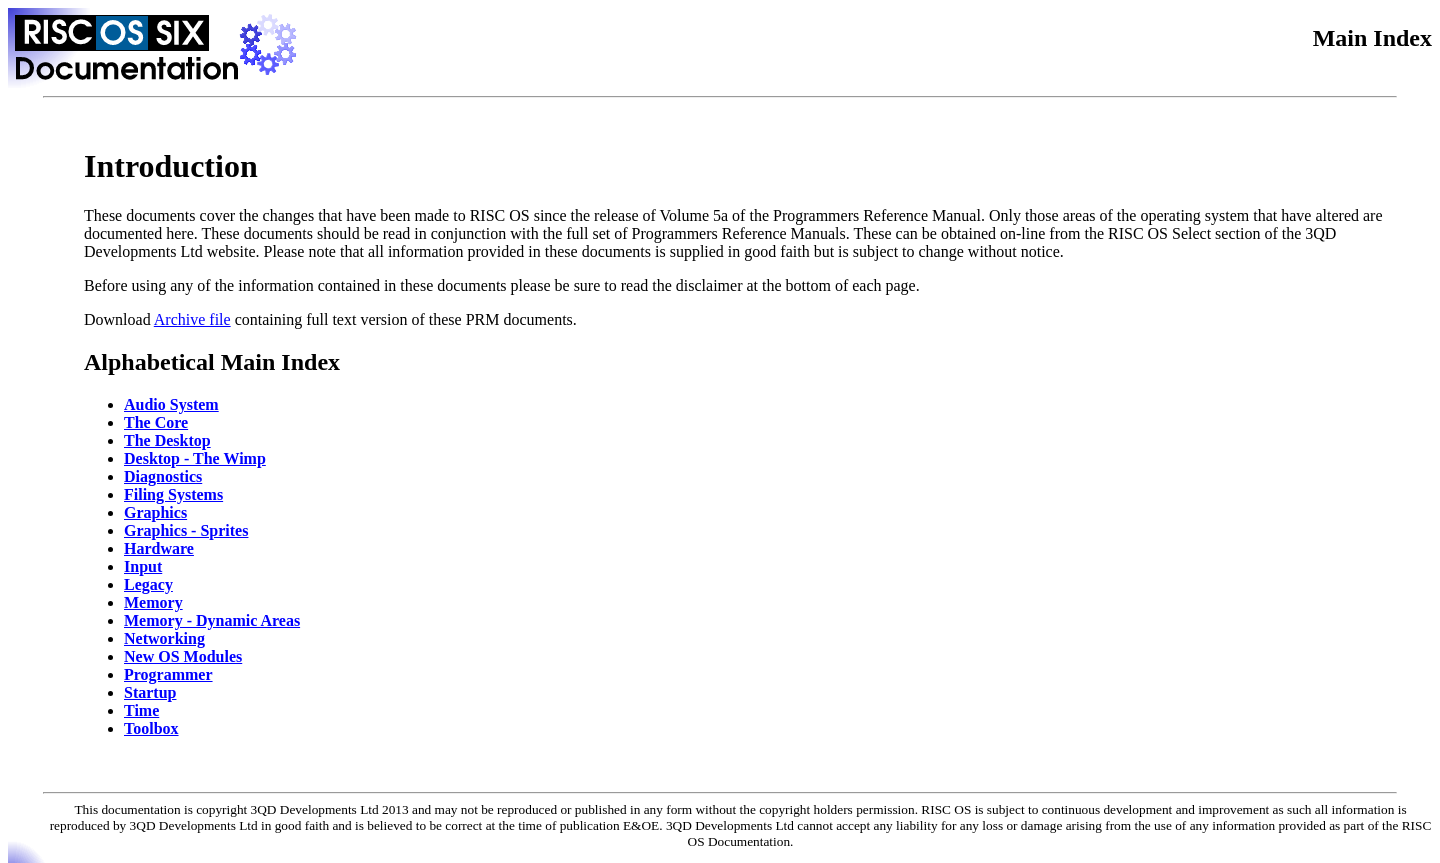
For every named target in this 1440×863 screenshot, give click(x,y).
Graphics (155, 512)
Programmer (168, 674)
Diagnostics (163, 476)
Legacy (148, 584)
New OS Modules (183, 656)
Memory (153, 602)
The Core (156, 422)
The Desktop (167, 440)
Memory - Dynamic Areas (212, 620)
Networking (164, 638)
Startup (150, 692)
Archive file (192, 319)
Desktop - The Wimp (195, 458)
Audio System (171, 404)
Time (141, 710)
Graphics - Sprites (186, 530)
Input (143, 566)
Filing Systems (173, 494)
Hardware (159, 548)
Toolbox (151, 728)
